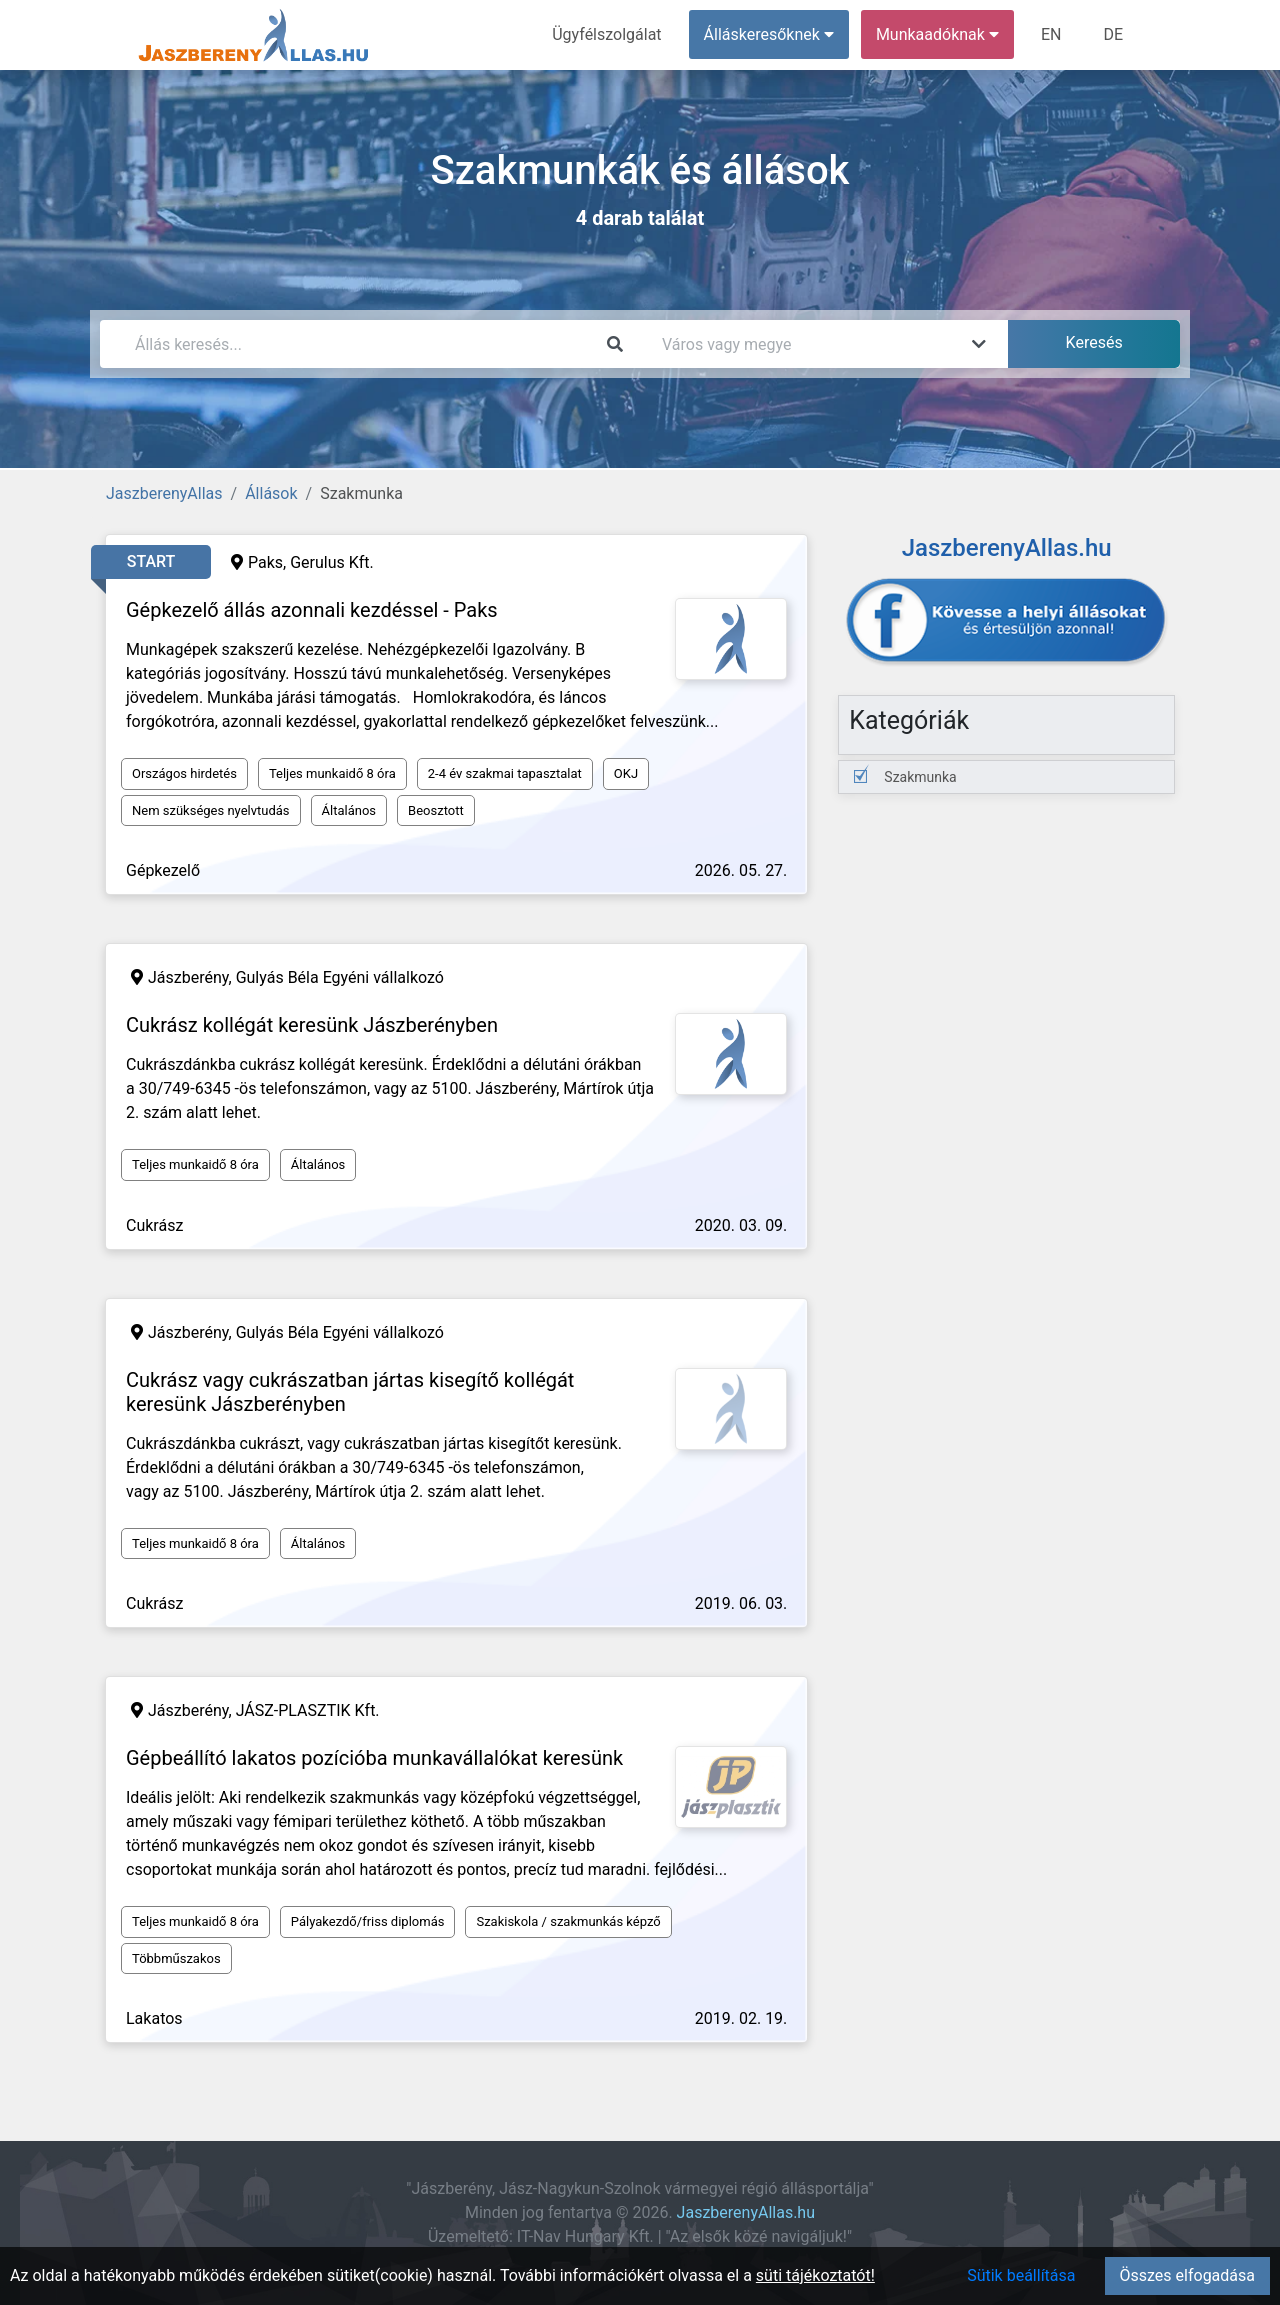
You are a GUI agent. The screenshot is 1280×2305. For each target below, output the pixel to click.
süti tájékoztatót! (815, 2275)
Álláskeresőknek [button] (769, 34)
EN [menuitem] (1051, 34)
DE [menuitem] (1113, 34)
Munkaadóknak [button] (937, 34)
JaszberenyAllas (164, 493)
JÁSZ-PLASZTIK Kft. (308, 1710)
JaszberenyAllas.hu (746, 2212)
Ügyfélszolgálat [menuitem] (606, 34)
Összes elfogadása (1187, 2275)
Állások (271, 493)
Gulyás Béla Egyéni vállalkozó (340, 977)
